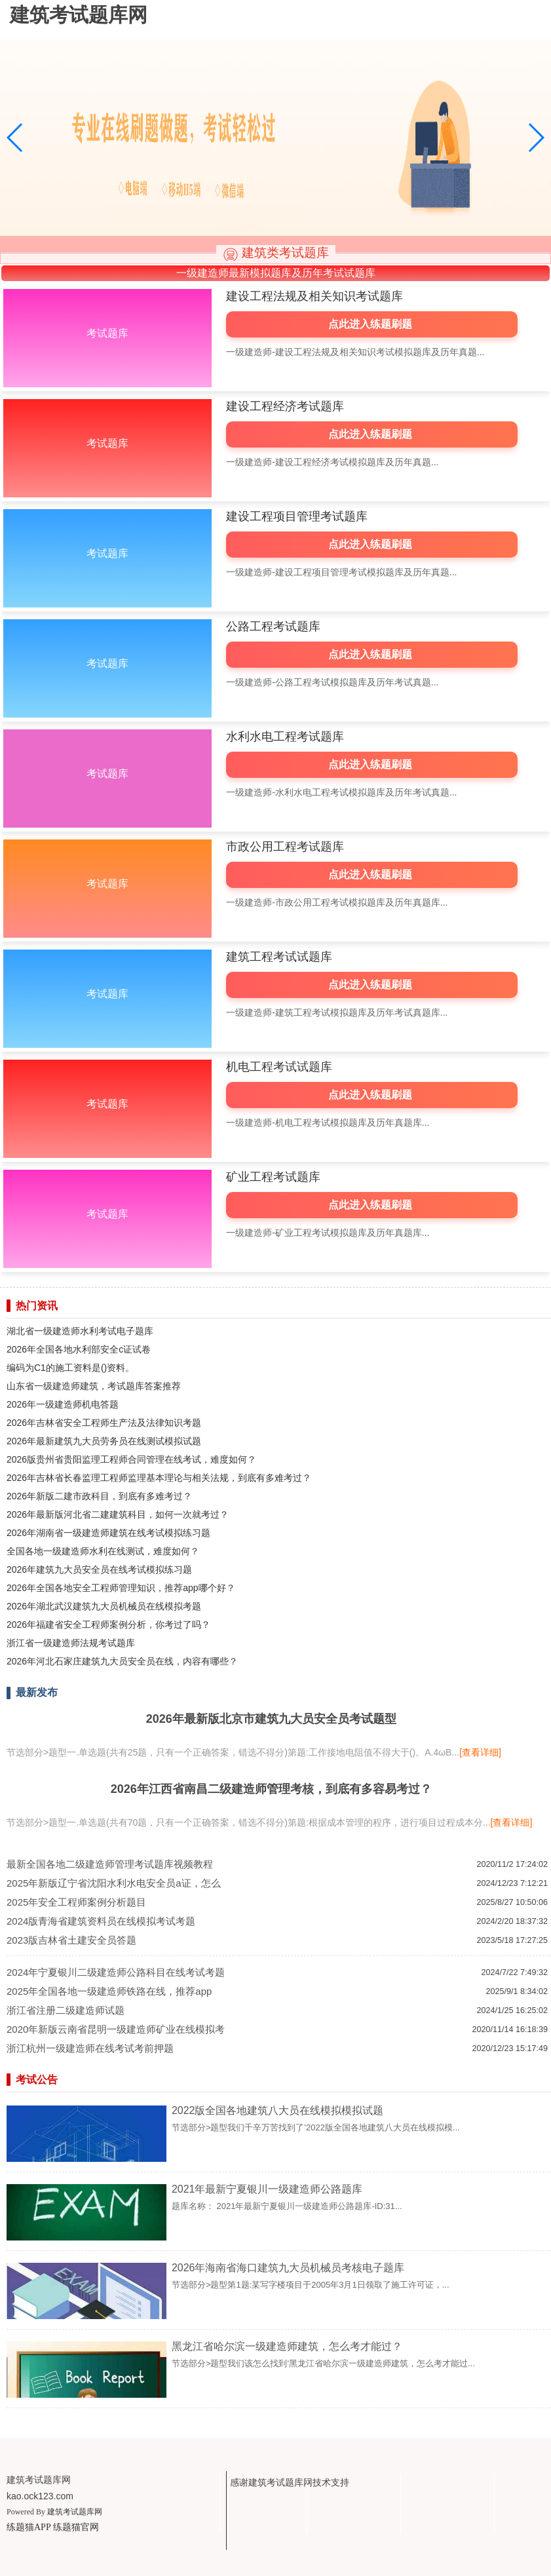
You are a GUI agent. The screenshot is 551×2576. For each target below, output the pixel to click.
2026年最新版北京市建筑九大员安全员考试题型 (271, 1718)
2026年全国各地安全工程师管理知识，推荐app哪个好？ (121, 1588)
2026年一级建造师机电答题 (63, 1404)
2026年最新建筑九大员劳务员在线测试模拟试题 (104, 1441)
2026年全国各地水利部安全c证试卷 (79, 1349)
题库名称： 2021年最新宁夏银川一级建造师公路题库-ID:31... (287, 2206)
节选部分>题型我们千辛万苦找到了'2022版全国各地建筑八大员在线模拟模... (316, 2127)
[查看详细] (480, 1752)
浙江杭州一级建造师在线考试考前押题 (90, 2048)
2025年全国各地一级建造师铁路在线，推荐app (109, 1991)
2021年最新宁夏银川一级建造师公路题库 (267, 2189)
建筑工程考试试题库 (279, 956)
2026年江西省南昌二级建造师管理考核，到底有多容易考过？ (271, 1789)
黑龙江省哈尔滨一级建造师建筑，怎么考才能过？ (287, 2346)
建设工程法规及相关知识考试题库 (314, 296)
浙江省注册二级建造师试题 (65, 2010)
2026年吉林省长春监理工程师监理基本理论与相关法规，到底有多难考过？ (159, 1477)
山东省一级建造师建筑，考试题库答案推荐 (94, 1386)
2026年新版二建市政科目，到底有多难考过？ (99, 1496)
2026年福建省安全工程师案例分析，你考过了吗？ (108, 1624)
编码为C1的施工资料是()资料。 (70, 1367)
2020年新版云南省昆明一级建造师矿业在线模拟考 (116, 2029)
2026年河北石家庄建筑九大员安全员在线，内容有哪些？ (122, 1661)
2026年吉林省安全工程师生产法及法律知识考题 (104, 1422)
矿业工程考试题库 (273, 1176)
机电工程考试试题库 (279, 1066)
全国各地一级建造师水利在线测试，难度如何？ (103, 1551)
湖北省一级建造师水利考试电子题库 (80, 1331)
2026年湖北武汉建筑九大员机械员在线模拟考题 (104, 1606)
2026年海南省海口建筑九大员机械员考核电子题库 (288, 2267)
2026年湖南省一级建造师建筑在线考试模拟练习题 (108, 1533)
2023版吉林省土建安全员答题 (71, 1940)
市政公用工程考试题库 (285, 846)
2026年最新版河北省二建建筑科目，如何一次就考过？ (118, 1514)
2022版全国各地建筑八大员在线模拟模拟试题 (278, 2110)
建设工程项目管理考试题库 (297, 516)
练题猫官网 (76, 2527)
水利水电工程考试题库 (285, 736)
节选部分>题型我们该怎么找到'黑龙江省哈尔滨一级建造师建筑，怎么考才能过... (323, 2363)
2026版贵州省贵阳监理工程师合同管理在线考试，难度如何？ (131, 1459)
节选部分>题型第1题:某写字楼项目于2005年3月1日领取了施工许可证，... (310, 2285)
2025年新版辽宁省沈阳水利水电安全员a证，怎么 (114, 1883)
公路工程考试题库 (273, 626)
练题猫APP (28, 2527)
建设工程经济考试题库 (285, 406)
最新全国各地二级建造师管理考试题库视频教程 (110, 1864)
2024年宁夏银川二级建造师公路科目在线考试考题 (116, 1972)
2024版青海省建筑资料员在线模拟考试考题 (101, 1921)
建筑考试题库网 (74, 2511)
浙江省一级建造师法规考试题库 (71, 1643)
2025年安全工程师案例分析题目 (76, 1902)
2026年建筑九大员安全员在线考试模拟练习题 (99, 1569)
